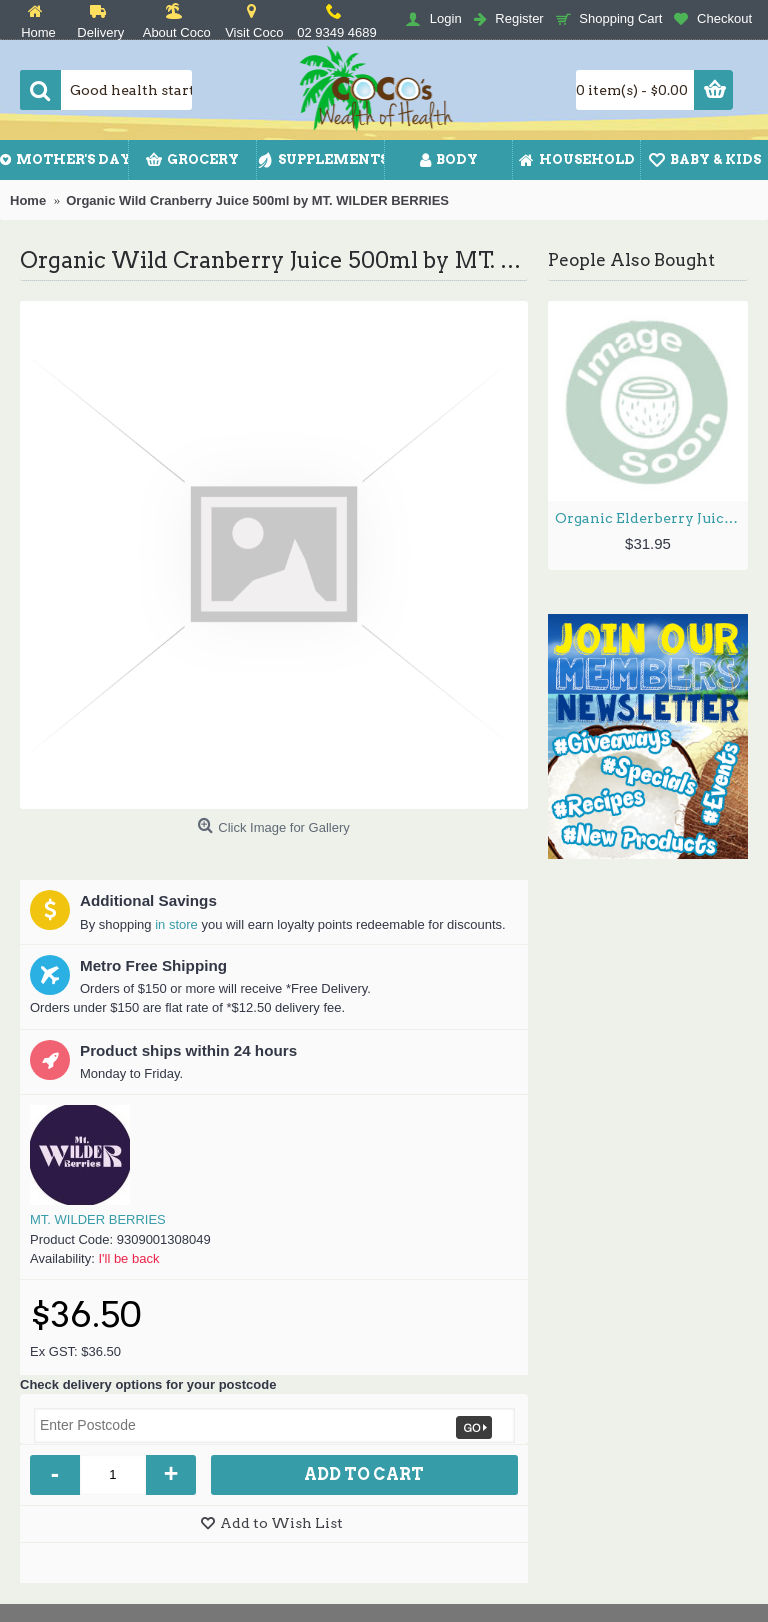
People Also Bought (631, 260)
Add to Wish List (281, 1523)
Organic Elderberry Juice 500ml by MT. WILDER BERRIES (651, 518)
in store (176, 924)
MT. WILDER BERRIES (98, 1219)
